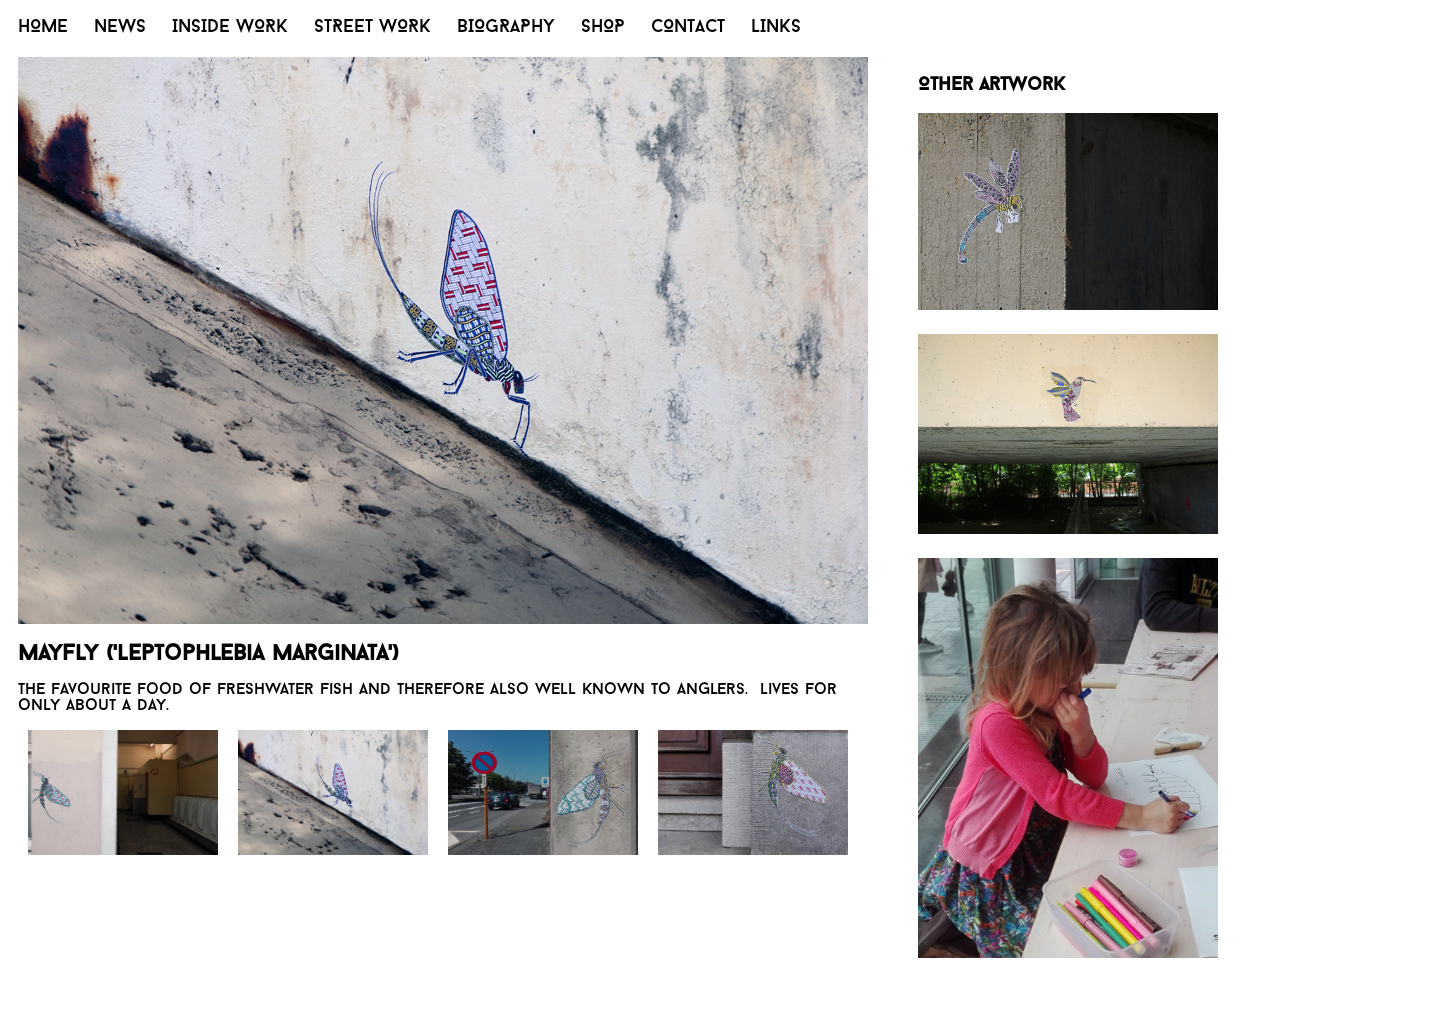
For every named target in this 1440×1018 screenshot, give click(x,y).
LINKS (776, 27)
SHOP (603, 27)
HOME (43, 27)
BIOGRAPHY (506, 27)
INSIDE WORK (230, 27)
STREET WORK (372, 27)
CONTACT (688, 27)
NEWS (120, 27)
